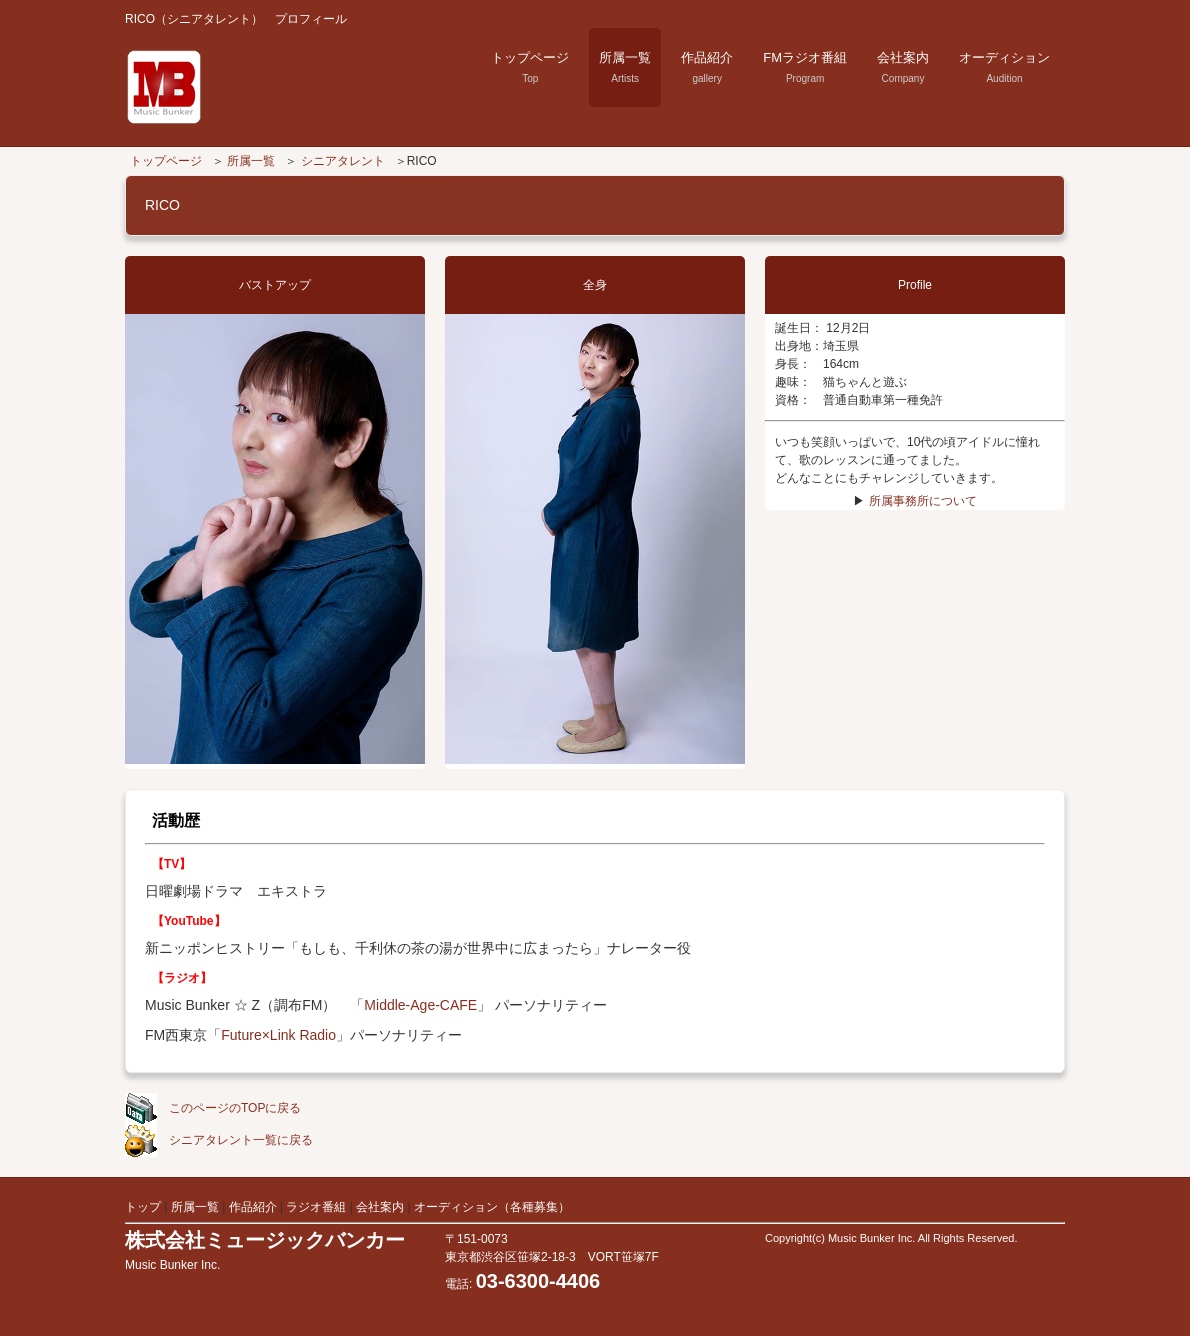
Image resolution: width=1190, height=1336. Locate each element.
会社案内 (903, 67)
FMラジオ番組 (805, 67)
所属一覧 (625, 67)
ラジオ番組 (317, 1207)
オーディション (1004, 67)
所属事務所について (923, 501)
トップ (143, 1207)
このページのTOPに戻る (213, 1108)
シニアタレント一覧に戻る (219, 1140)
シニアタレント (343, 161)
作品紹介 (707, 67)
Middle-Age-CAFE (420, 1005)
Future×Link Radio (278, 1035)
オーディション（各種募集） (492, 1207)
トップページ (530, 67)
